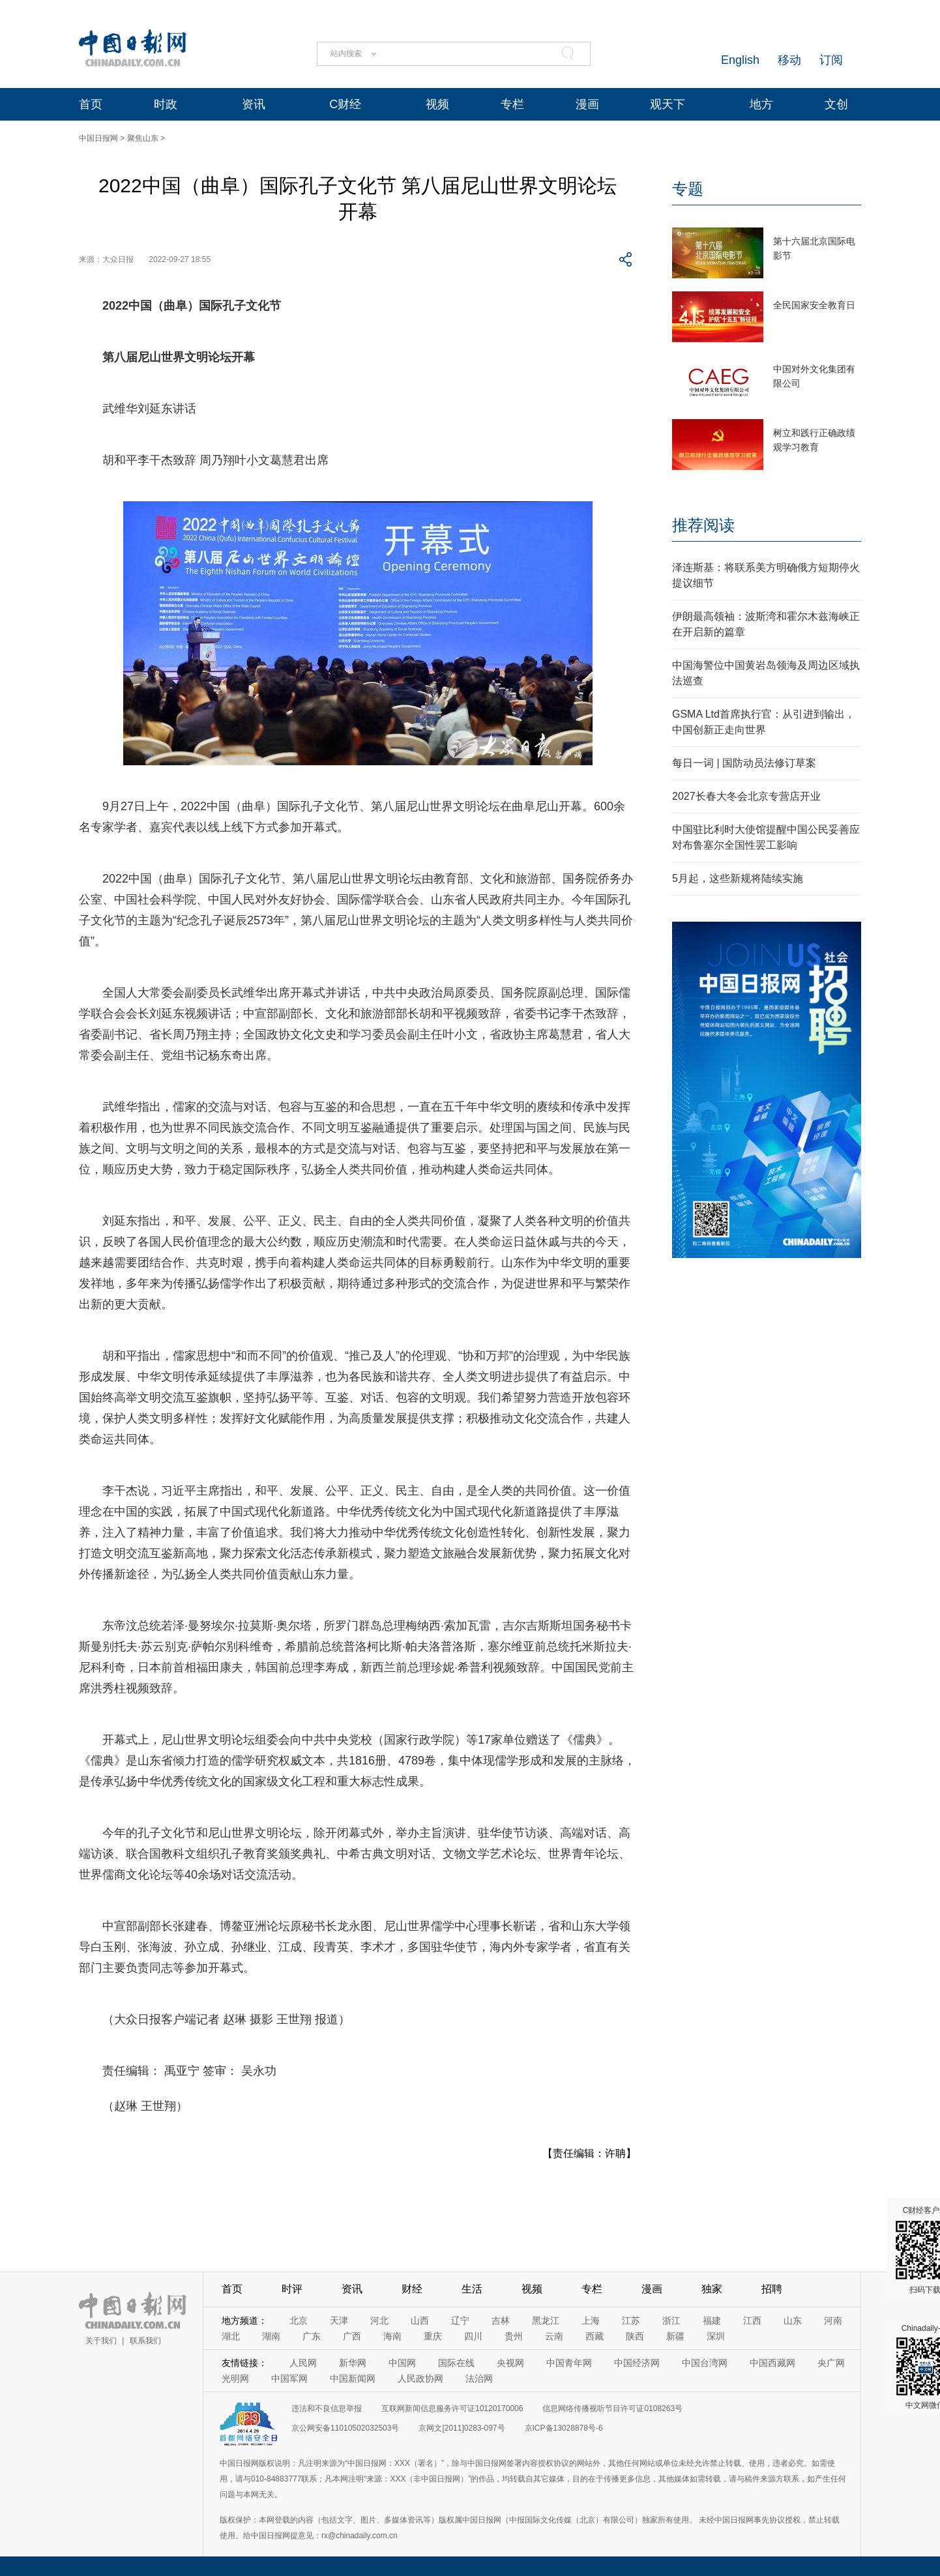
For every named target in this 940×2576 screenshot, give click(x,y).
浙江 (671, 2320)
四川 (473, 2336)
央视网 (510, 2363)
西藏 (594, 2336)
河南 (833, 2320)
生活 (472, 2288)
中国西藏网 (772, 2363)
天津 (339, 2320)
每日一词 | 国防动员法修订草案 (744, 762)
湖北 (231, 2336)
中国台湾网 (704, 2363)
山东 (793, 2320)
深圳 (716, 2336)
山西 (420, 2320)
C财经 (345, 104)
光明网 (235, 2378)
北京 (298, 2320)
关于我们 (101, 2340)
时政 (165, 104)
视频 (437, 104)
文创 (836, 104)
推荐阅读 (703, 525)
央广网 (831, 2363)
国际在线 (456, 2363)
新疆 (675, 2336)
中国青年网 (569, 2363)
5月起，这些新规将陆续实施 (737, 878)
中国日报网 (98, 138)
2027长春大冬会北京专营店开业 (746, 796)
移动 (789, 59)
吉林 (501, 2320)
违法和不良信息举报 (326, 2408)
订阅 (831, 59)
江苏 (631, 2320)
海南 (392, 2336)
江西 (752, 2320)
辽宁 (460, 2320)
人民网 (303, 2363)
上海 (590, 2320)
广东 (311, 2336)
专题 (687, 189)
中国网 (402, 2363)
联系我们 (145, 2340)
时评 (292, 2288)
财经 (412, 2288)
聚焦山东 (142, 138)
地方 (761, 104)
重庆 (433, 2336)
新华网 (352, 2363)
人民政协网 (420, 2378)
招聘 (771, 2288)
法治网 (479, 2378)
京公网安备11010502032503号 (345, 2428)
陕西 (635, 2336)
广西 (352, 2336)
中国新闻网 (352, 2378)
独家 (711, 2288)
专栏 (512, 104)
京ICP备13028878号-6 (564, 2428)
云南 (554, 2336)
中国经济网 (637, 2363)
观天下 (667, 104)
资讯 (253, 104)
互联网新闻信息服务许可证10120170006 (452, 2408)
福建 (712, 2320)
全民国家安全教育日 (814, 305)
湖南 (271, 2336)
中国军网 (289, 2378)
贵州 (514, 2336)
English (740, 59)
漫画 (587, 104)
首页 (90, 104)
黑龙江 (545, 2320)
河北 (379, 2320)
